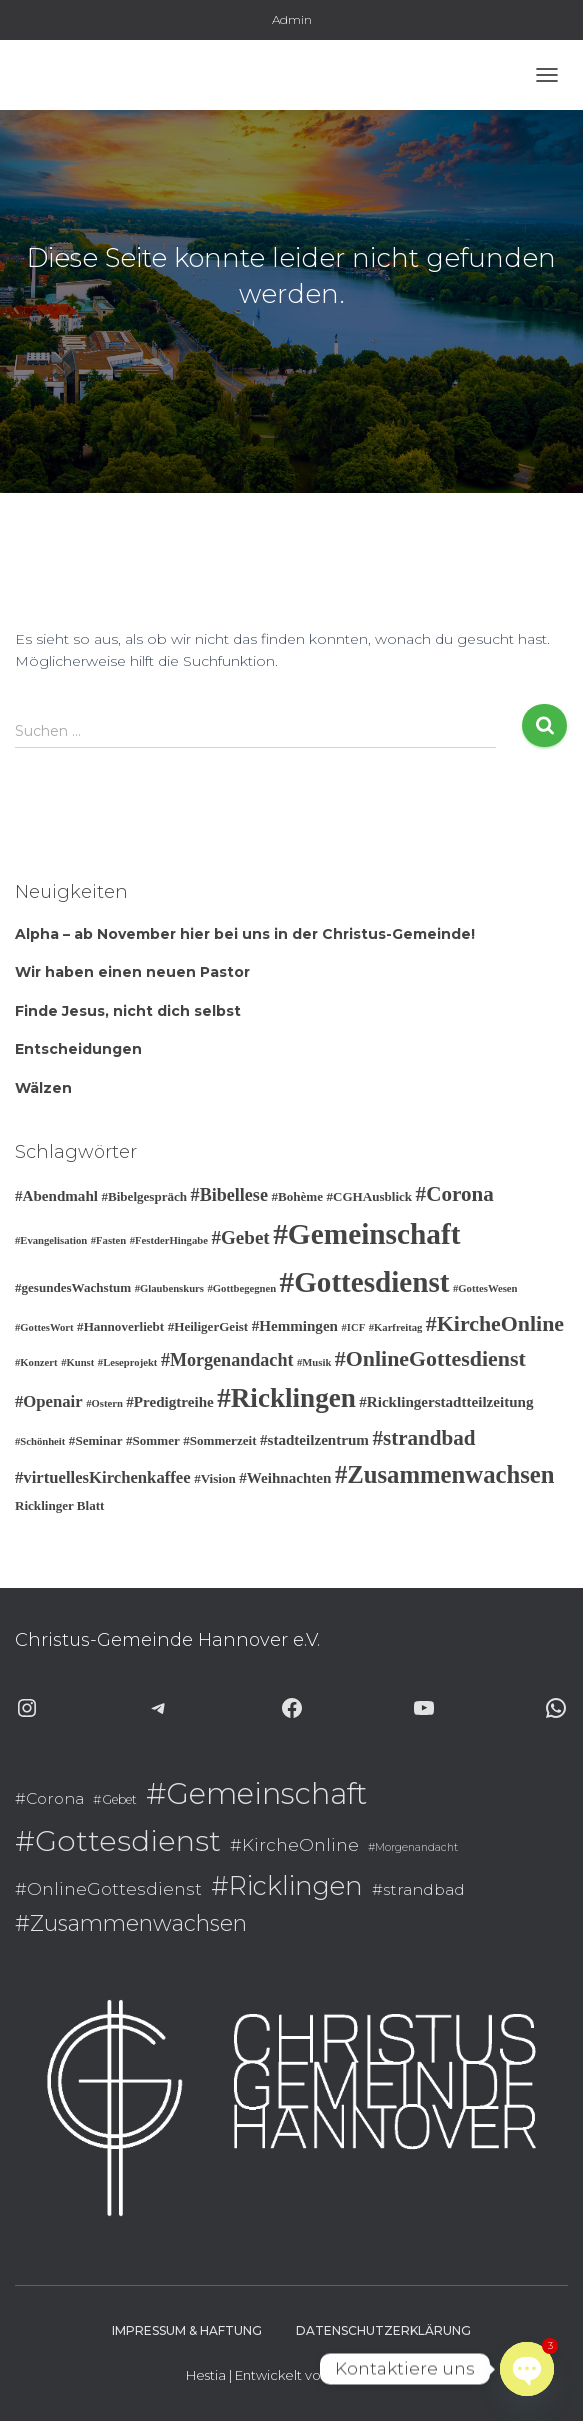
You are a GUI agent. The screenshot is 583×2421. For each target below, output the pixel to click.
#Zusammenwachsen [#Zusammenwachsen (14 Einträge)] (445, 1474)
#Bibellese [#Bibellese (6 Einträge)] (229, 1195)
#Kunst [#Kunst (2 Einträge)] (77, 1362)
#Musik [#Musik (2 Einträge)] (314, 1362)
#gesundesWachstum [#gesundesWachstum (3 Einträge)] (73, 1287)
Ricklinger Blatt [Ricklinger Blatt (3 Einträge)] (59, 1505)
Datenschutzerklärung (383, 2330)
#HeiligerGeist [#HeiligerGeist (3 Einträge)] (208, 1326)
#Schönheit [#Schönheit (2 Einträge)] (40, 1441)
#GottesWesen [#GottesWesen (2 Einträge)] (485, 1288)
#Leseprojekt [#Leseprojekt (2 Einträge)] (128, 1362)
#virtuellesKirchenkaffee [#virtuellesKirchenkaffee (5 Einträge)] (103, 1477)
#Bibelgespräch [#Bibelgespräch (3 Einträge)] (144, 1196)
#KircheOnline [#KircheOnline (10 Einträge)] (495, 1323)
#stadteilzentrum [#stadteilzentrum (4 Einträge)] (314, 1440)
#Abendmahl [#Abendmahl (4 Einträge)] (56, 1196)
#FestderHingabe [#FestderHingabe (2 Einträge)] (169, 1240)
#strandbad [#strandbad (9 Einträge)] (423, 1438)
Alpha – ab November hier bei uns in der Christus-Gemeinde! (245, 934)
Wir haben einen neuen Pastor (132, 972)
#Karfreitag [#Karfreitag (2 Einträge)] (396, 1327)
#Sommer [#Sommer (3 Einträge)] (153, 1440)
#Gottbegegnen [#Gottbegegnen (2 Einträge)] (241, 1288)
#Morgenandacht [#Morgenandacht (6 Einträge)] (227, 1360)
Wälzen (43, 1088)
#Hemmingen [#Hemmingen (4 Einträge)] (295, 1326)
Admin (292, 19)
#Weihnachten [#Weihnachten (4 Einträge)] (285, 1478)
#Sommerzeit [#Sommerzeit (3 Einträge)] (219, 1440)
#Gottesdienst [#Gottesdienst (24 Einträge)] (365, 1282)
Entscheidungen (78, 1049)
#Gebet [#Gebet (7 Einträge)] (240, 1237)
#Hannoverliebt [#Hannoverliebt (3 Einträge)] (120, 1326)
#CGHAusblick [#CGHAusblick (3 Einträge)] (369, 1196)
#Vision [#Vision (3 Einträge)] (215, 1478)
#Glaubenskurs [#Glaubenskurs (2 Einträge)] (169, 1288)
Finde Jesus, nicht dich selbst (128, 1011)
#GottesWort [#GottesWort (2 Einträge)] (44, 1327)
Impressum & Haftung (187, 2330)
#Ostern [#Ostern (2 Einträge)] (104, 1403)
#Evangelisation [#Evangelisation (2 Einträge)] (51, 1240)
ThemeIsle (365, 2375)
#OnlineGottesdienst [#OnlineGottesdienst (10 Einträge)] (430, 1358)
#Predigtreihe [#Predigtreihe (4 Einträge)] (169, 1402)
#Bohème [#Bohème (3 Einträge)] (297, 1196)
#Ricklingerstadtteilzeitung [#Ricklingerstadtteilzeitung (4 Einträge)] (446, 1402)
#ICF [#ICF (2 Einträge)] (354, 1327)
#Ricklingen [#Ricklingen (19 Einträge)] (286, 1398)
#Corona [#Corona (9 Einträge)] (455, 1194)
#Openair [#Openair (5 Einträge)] (49, 1401)
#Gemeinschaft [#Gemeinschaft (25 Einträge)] (366, 1234)
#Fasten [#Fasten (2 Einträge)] (109, 1240)
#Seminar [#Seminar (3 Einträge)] (96, 1440)
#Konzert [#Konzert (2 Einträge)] (36, 1362)
